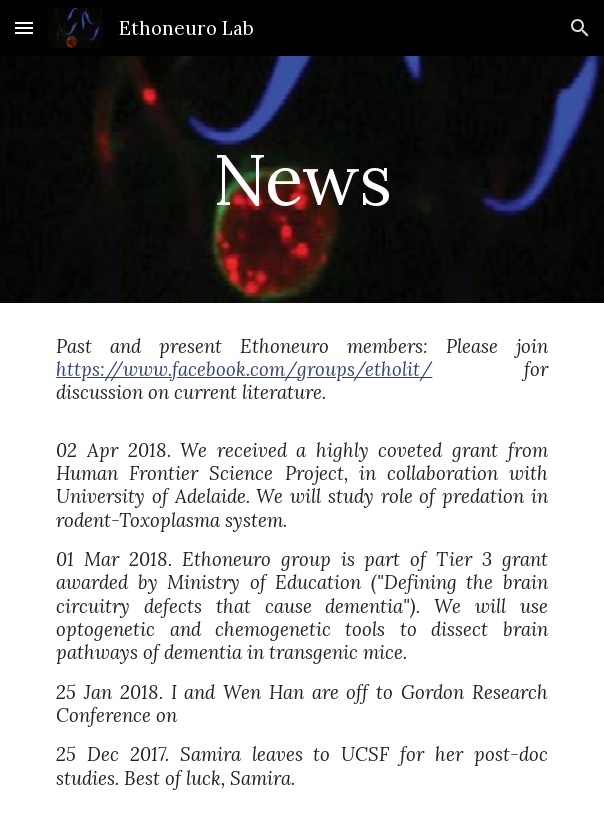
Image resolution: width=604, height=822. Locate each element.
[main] (301, 179)
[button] (24, 27)
